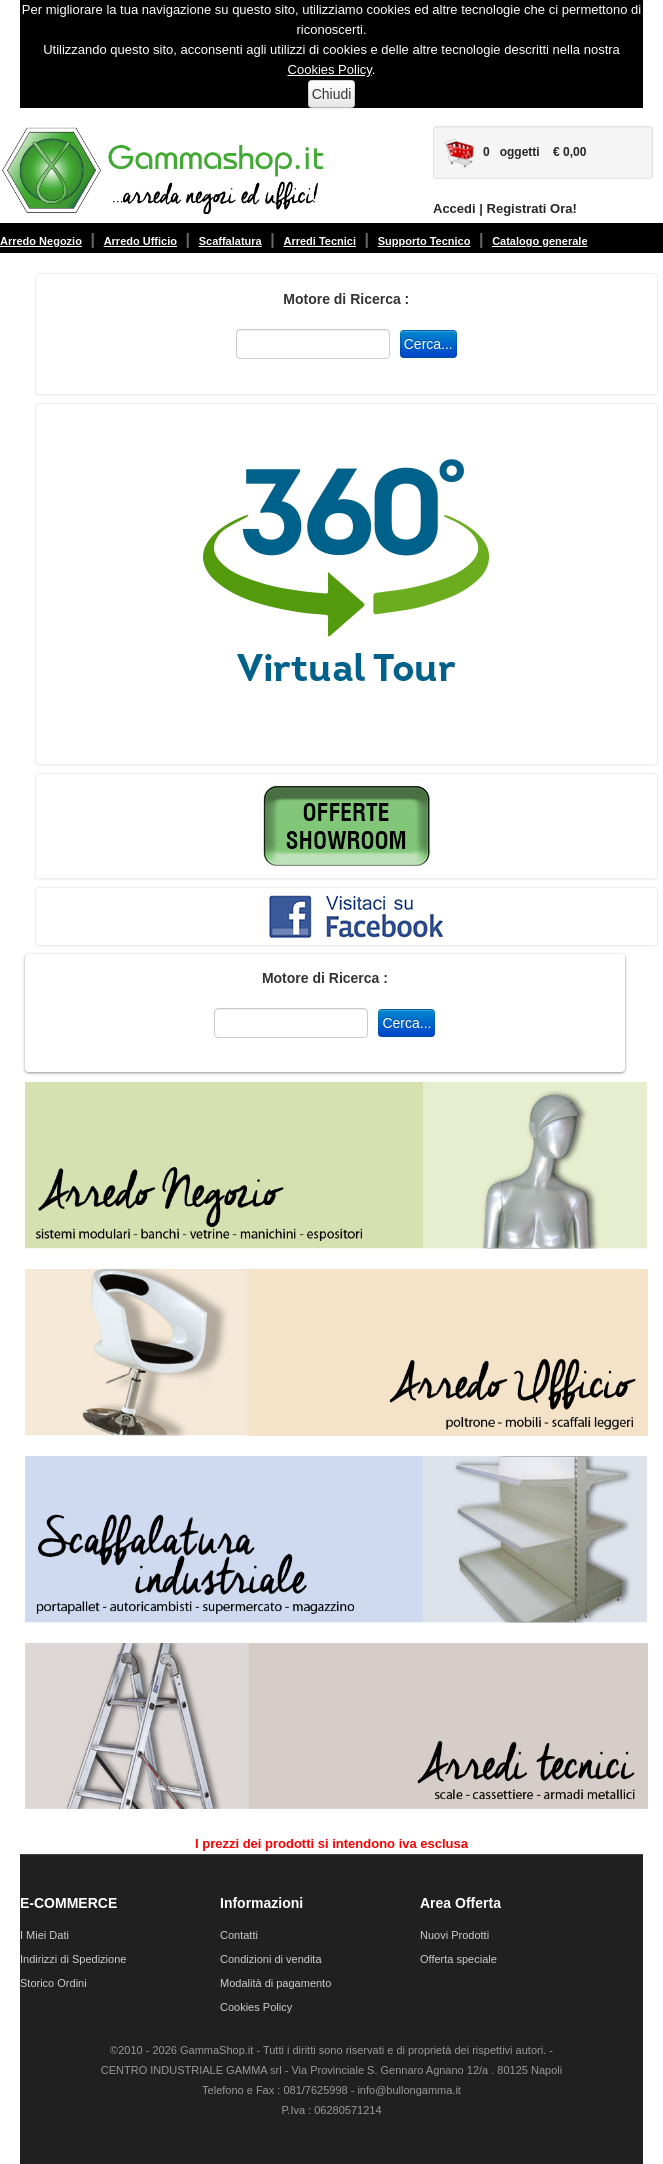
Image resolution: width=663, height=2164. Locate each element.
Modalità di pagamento (275, 1983)
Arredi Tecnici (319, 241)
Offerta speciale (458, 1959)
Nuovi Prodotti (454, 1935)
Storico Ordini (53, 1983)
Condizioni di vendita (271, 1959)
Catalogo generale (539, 241)
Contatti (239, 1935)
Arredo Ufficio (140, 241)
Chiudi (332, 94)
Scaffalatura (230, 241)
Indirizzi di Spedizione (73, 1959)
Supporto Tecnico (424, 241)
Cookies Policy (330, 69)
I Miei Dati (44, 1935)
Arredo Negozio (41, 241)
